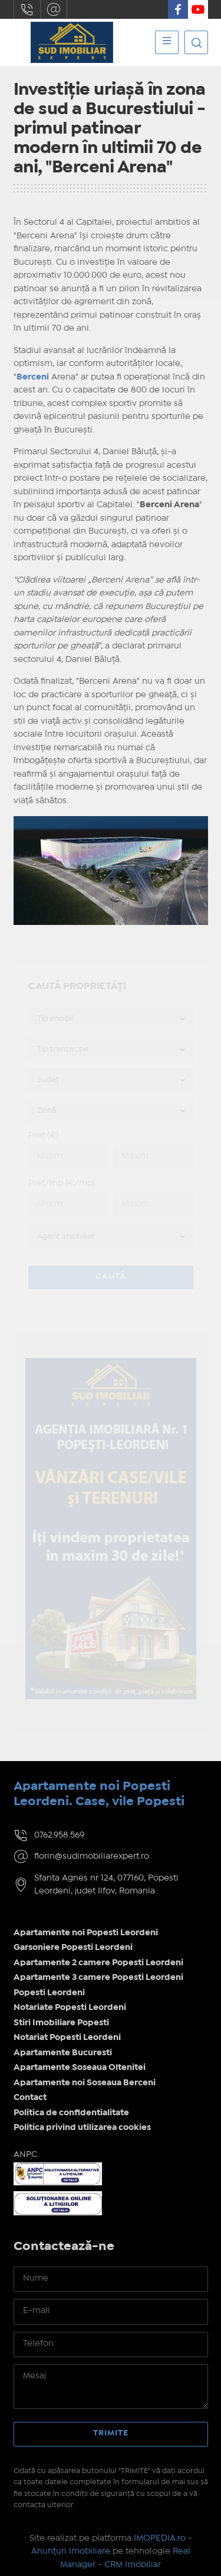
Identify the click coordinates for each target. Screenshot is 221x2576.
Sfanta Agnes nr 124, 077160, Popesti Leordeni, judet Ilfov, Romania (106, 1885)
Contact (30, 2097)
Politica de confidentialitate (71, 2112)
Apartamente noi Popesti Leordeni (86, 1932)
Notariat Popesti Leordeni (67, 2037)
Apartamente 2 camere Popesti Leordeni (98, 1962)
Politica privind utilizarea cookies (82, 2127)
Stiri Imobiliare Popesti (61, 2022)
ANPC (25, 2154)
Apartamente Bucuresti (63, 2052)
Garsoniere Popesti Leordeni (73, 1947)
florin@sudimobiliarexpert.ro (54, 9)
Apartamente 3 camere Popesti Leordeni (98, 1977)
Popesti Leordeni (49, 1992)
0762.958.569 (27, 9)
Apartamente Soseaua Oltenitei (80, 2067)
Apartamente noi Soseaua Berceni (85, 2082)
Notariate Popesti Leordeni (70, 2007)
